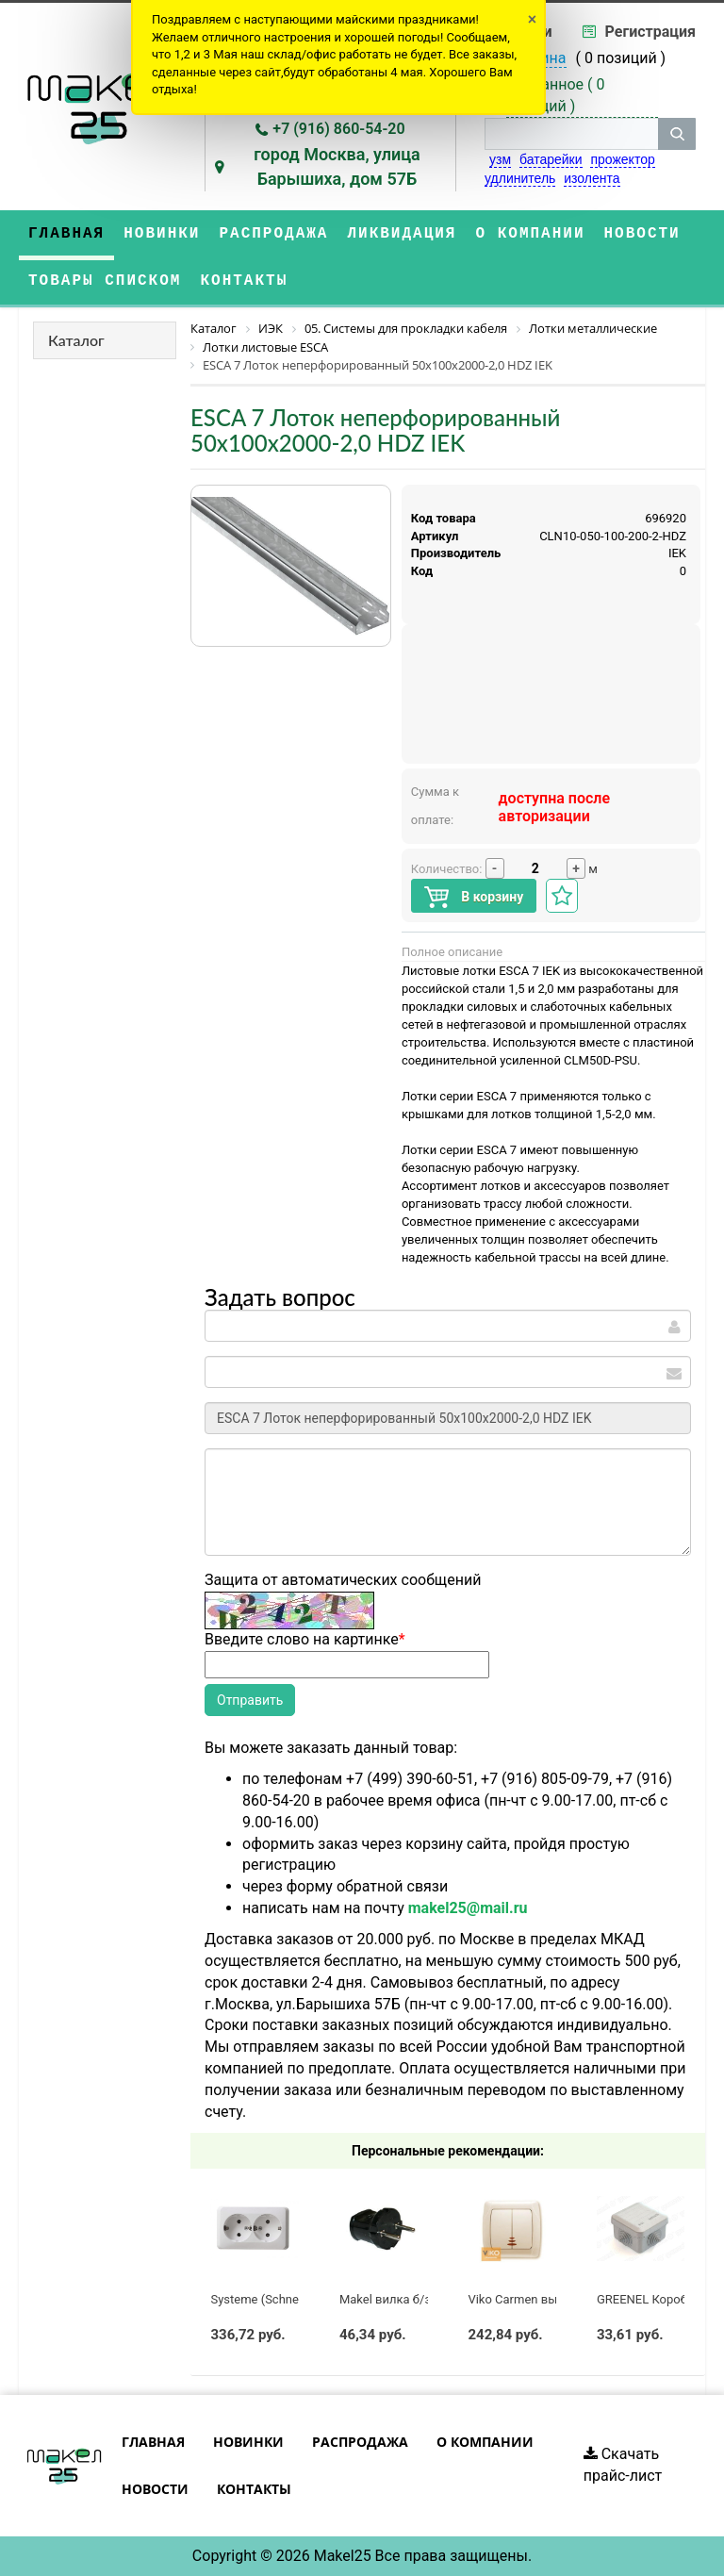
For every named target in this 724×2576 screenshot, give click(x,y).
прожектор (622, 159)
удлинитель (520, 178)
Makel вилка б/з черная (406, 2299)
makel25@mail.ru (468, 1908)
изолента (591, 178)
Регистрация (650, 32)
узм (500, 159)
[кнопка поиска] (677, 134)
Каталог (76, 340)
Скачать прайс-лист (623, 2465)
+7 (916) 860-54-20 (338, 129)
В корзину (473, 897)
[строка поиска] (571, 134)
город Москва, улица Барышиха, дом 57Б (337, 166)
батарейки (551, 159)
